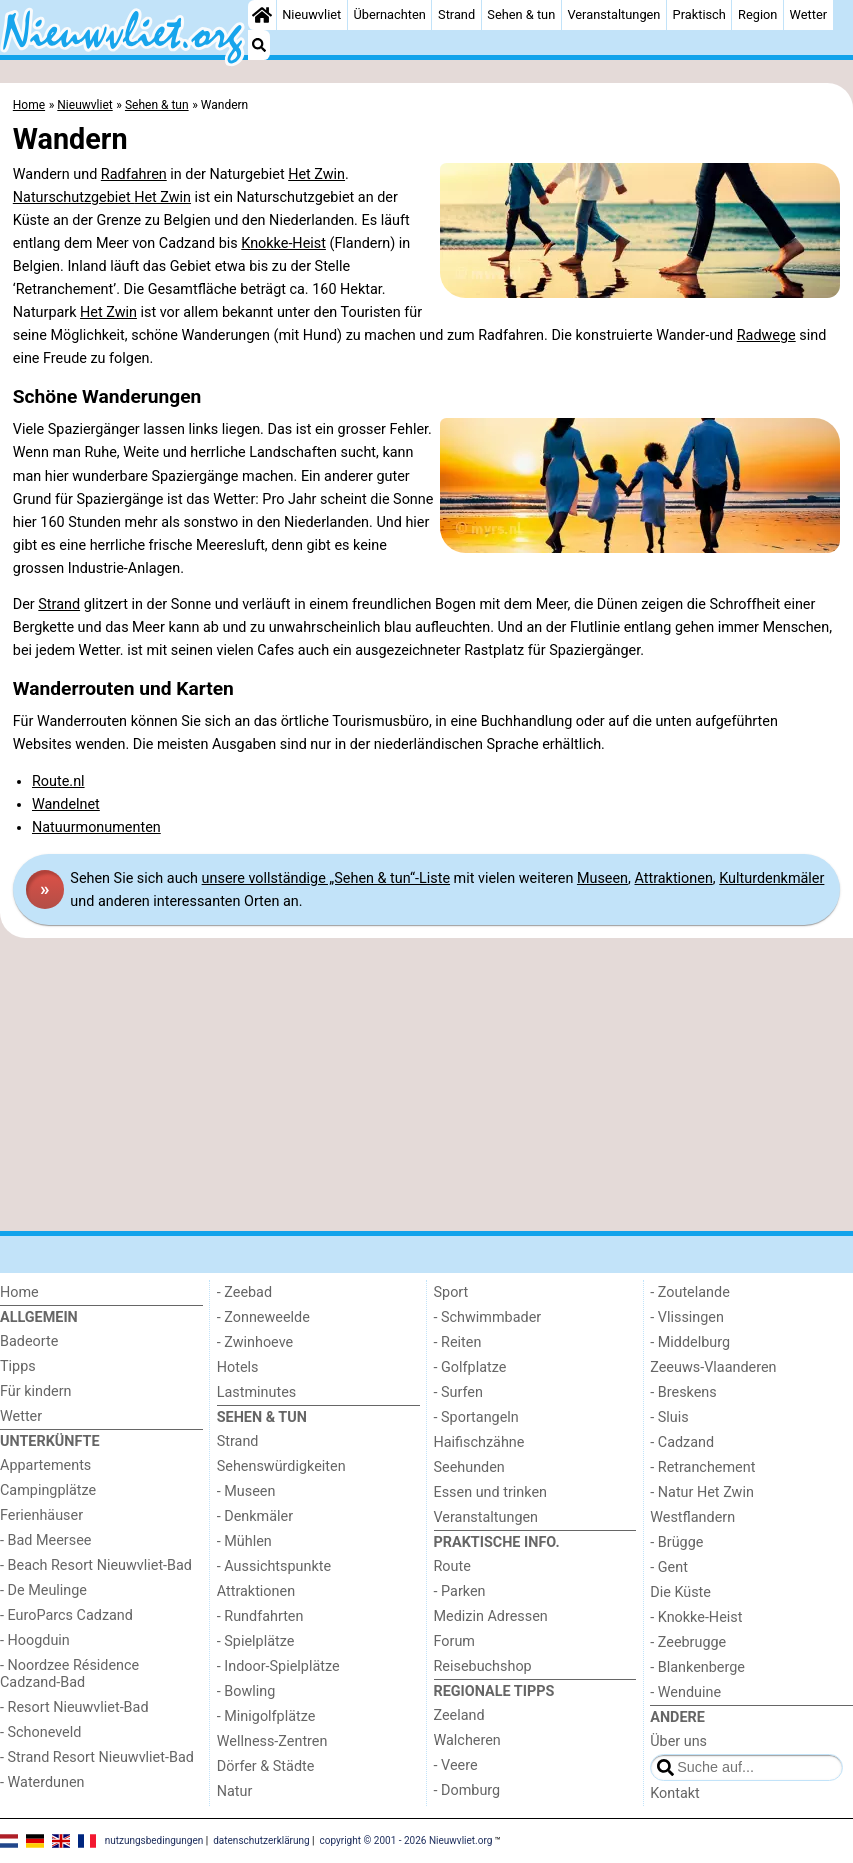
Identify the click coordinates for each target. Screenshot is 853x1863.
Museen (602, 878)
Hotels (238, 1367)
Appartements (45, 1465)
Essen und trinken (491, 1492)
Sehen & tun (521, 14)
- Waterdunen (42, 1782)
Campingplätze (48, 1490)
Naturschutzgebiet (73, 197)
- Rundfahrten (260, 1616)
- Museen (246, 1491)
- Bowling (246, 1691)
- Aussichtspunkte (274, 1566)
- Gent (669, 1567)
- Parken (460, 1591)
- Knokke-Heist (696, 1617)
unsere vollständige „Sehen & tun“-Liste (326, 878)
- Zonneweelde (263, 1317)
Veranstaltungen (613, 14)
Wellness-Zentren (272, 1741)
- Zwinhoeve (255, 1342)
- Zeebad (244, 1292)
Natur (235, 1791)
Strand (456, 14)
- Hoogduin (35, 1640)
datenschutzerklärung (261, 1840)
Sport (451, 1292)
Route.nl (58, 781)
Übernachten (389, 14)
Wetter (808, 14)
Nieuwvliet (311, 14)
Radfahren (134, 174)
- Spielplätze (256, 1641)
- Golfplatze (470, 1367)
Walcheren (467, 1740)
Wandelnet (66, 804)
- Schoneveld (40, 1732)
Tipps (18, 1366)
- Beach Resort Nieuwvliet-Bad (96, 1565)
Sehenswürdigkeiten (281, 1466)
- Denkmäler (255, 1516)
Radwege (766, 335)
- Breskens (683, 1392)
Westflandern (692, 1517)
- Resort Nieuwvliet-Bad (74, 1707)
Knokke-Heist (283, 243)
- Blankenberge (697, 1667)
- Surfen (458, 1392)
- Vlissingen (687, 1317)
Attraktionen (673, 878)
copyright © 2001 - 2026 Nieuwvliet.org (406, 1840)
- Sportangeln (476, 1417)
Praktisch (699, 14)
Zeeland (459, 1715)
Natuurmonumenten (96, 827)
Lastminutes (256, 1392)
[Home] (262, 15)
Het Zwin (316, 174)
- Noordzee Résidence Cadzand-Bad (69, 1674)
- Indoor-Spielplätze (278, 1666)
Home (19, 1292)
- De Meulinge (43, 1590)
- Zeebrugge (688, 1642)
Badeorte (29, 1341)
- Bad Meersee (45, 1540)
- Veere (456, 1765)
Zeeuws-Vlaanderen (713, 1367)
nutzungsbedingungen (154, 1840)
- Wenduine (685, 1692)
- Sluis (669, 1417)
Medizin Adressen (491, 1616)
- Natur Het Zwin (702, 1492)
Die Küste (680, 1592)
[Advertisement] (426, 1085)
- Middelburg (690, 1342)
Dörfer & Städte (266, 1766)
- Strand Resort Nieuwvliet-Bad (97, 1757)
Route (452, 1566)
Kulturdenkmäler (771, 878)
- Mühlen (244, 1541)
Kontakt (675, 1793)
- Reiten (458, 1342)
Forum (454, 1641)
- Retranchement (702, 1467)
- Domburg (467, 1790)
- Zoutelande (690, 1292)
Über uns (678, 1741)
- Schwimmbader (488, 1317)
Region (757, 14)
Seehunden (469, 1467)
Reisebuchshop (483, 1666)
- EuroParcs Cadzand (66, 1615)
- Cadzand (682, 1442)
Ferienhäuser (41, 1515)
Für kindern (36, 1391)
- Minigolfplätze (266, 1716)
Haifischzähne (479, 1442)
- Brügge (676, 1542)
